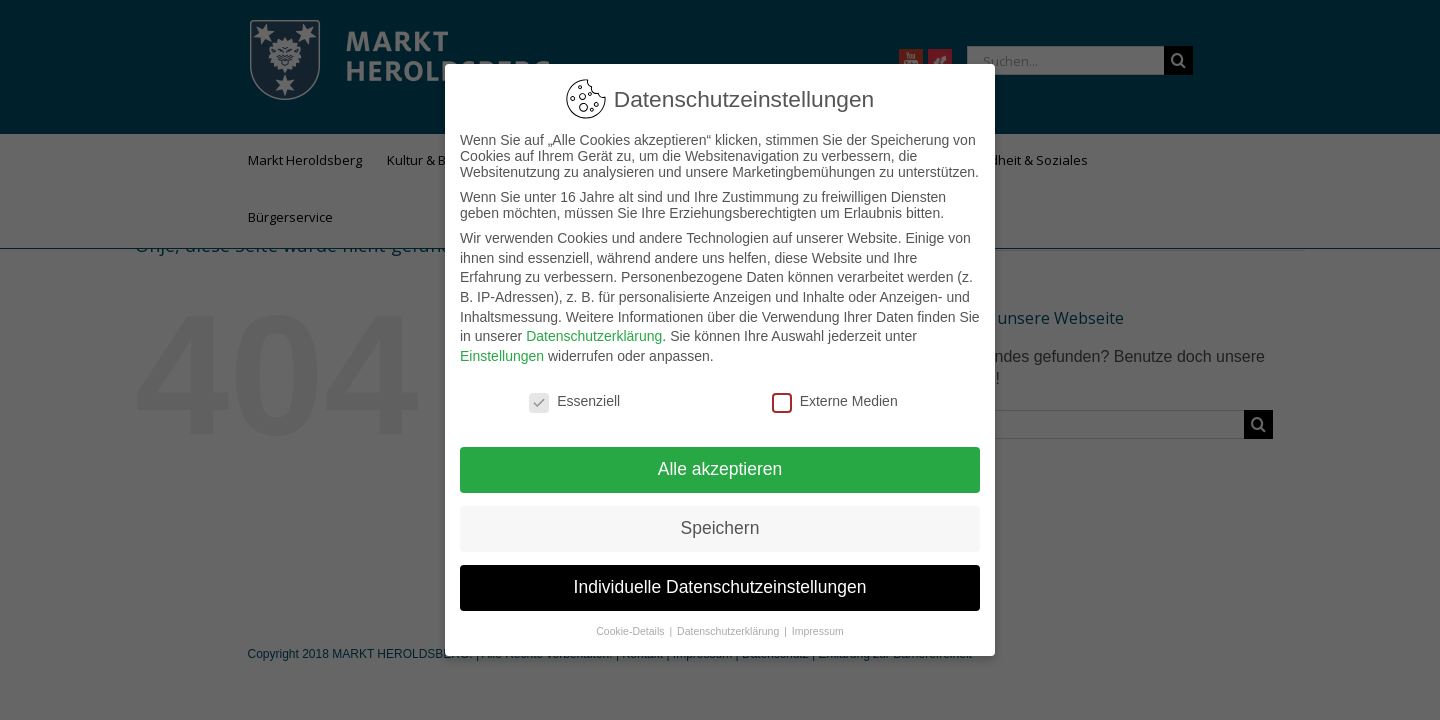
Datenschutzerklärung (594, 328)
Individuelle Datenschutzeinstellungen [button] (720, 579)
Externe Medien (835, 393)
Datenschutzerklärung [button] (729, 623)
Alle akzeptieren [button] (720, 461)
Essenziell (574, 393)
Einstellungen (502, 348)
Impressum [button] (818, 623)
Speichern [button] (720, 520)
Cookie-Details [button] (631, 623)
